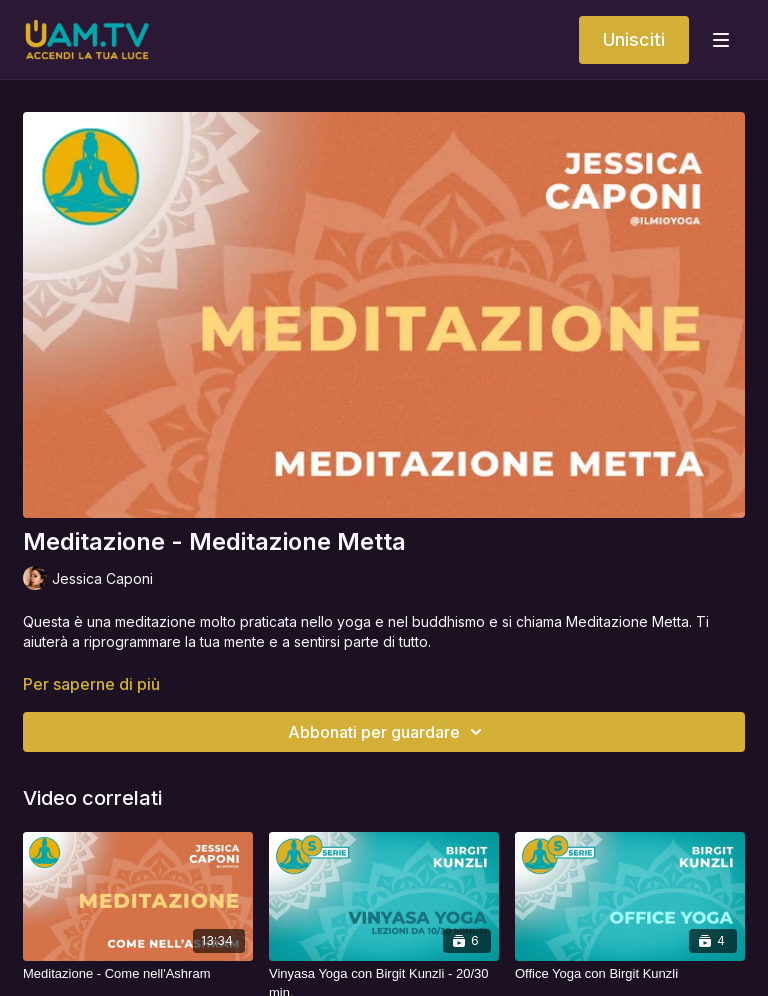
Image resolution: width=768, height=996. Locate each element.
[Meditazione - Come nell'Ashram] (138, 974)
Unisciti (634, 39)
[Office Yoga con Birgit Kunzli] (630, 974)
